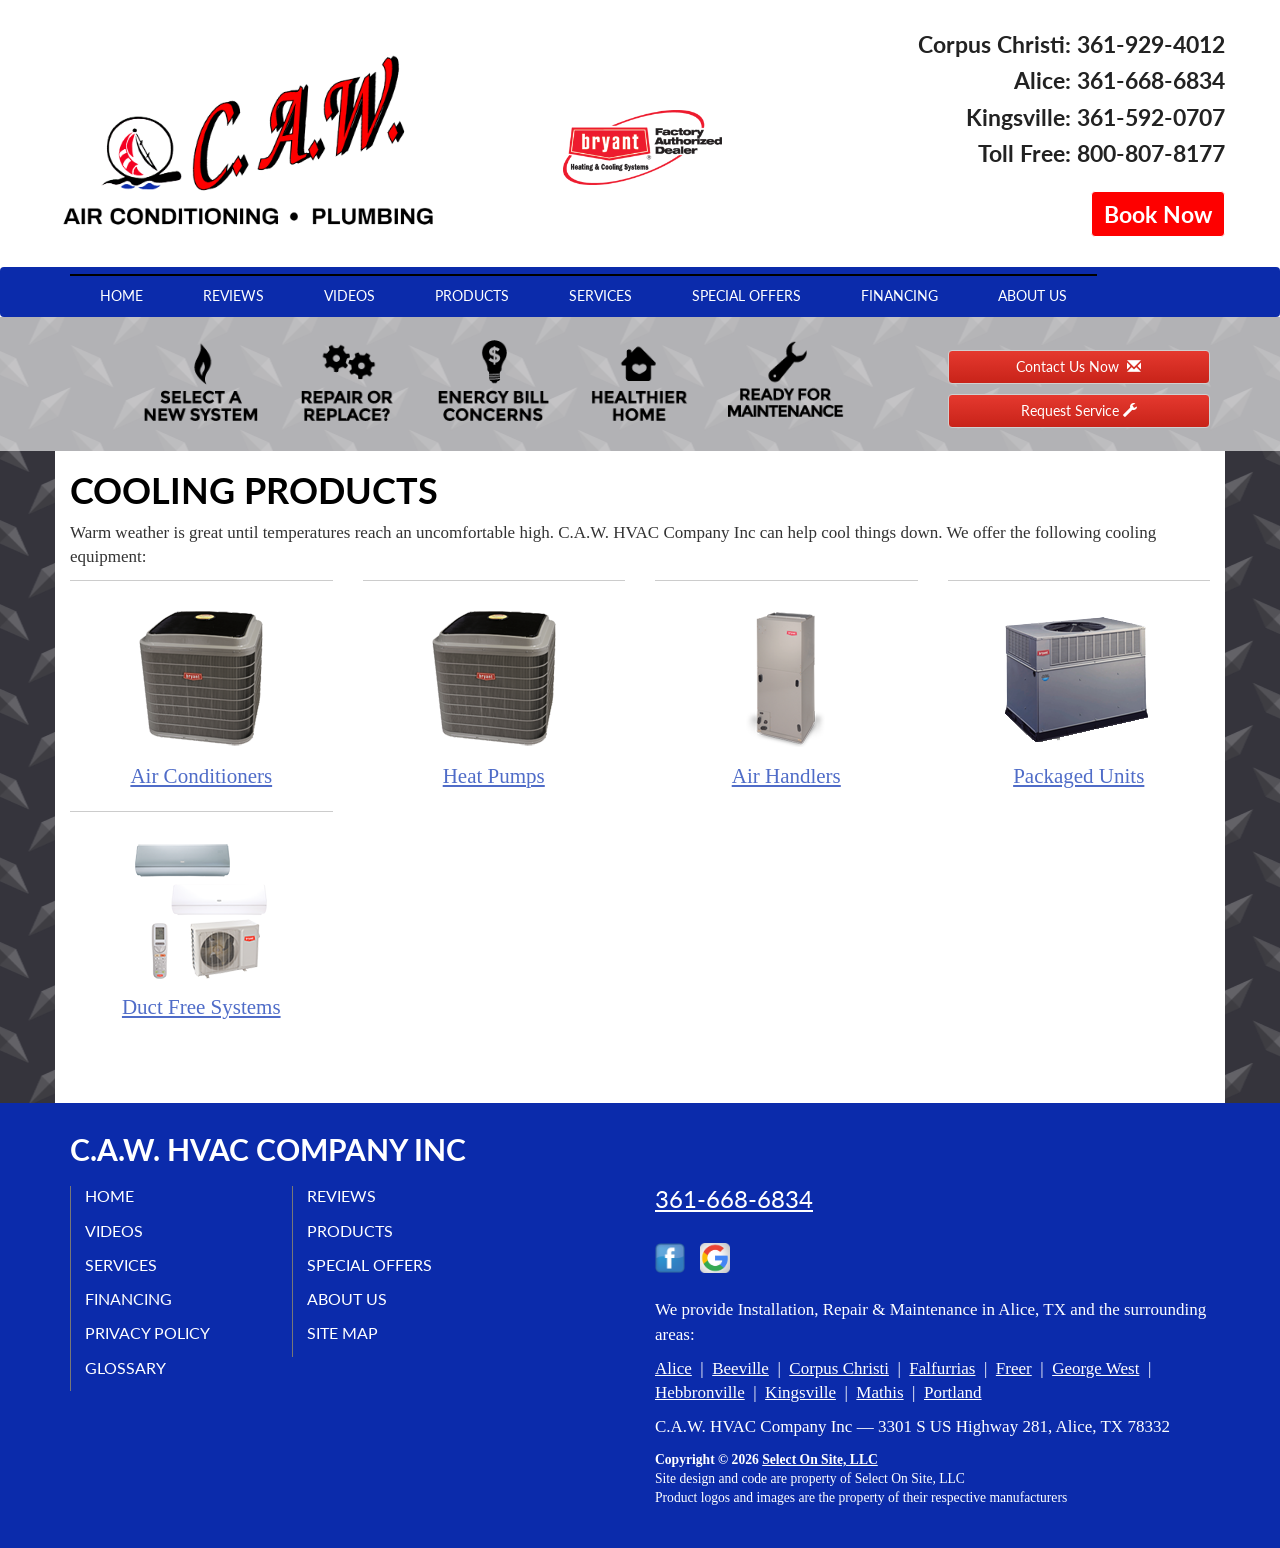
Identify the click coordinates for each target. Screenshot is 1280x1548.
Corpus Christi (839, 1368)
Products (472, 295)
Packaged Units (1079, 694)
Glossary (126, 1367)
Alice (673, 1368)
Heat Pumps (494, 694)
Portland (953, 1392)
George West (1095, 1368)
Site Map (343, 1333)
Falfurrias (942, 1368)
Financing (899, 295)
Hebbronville (700, 1392)
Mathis (879, 1392)
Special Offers (746, 295)
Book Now (1158, 214)
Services (600, 295)
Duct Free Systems (201, 925)
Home (121, 295)
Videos (349, 295)
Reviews (233, 295)
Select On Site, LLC (820, 1459)
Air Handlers (786, 694)
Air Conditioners (201, 694)
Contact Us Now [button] (1078, 366)
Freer (1014, 1368)
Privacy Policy (148, 1333)
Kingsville (800, 1392)
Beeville (740, 1368)
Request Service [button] (1079, 410)
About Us (1032, 295)
